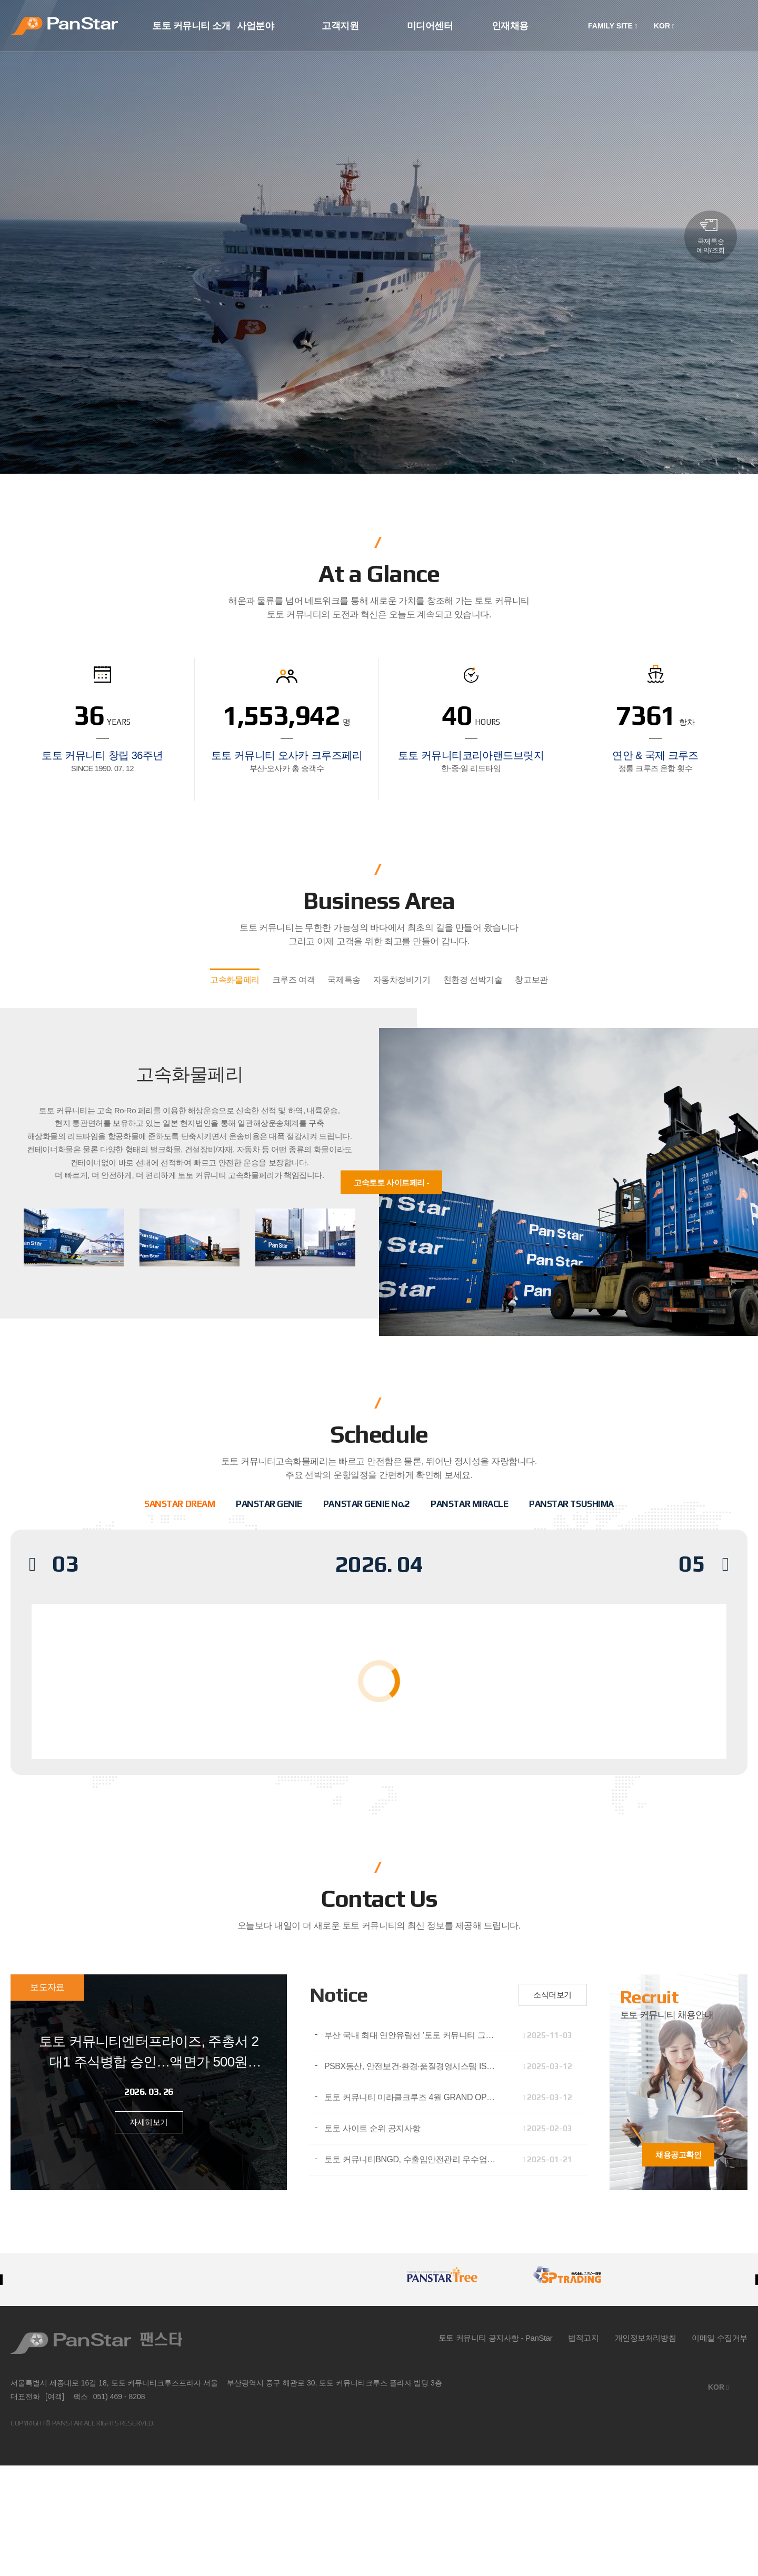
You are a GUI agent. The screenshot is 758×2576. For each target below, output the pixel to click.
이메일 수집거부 (719, 2337)
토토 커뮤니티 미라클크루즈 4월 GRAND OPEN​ (411, 2097)
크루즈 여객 (293, 979)
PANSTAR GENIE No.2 (366, 1504)
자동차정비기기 (402, 979)
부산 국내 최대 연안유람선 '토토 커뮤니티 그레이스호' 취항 (416, 2035)
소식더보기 (552, 1994)
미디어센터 (430, 26)
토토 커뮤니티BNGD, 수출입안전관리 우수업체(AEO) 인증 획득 (416, 2159)
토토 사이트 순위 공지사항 (372, 2128)
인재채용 (510, 26)
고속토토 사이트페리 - (391, 1181)
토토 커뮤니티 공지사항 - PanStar (495, 2337)
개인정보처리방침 (645, 2337)
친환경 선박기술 (473, 979)
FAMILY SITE (612, 26)
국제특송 (343, 979)
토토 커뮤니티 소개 (191, 26)
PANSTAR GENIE (269, 1504)
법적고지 (583, 2337)
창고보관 (531, 979)
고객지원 (340, 26)
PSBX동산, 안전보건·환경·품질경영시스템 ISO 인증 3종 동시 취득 (416, 2066)
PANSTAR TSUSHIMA (571, 1504)
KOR (664, 26)
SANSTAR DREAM (179, 1504)
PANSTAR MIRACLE (469, 1504)
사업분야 (255, 26)
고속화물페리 (234, 979)
